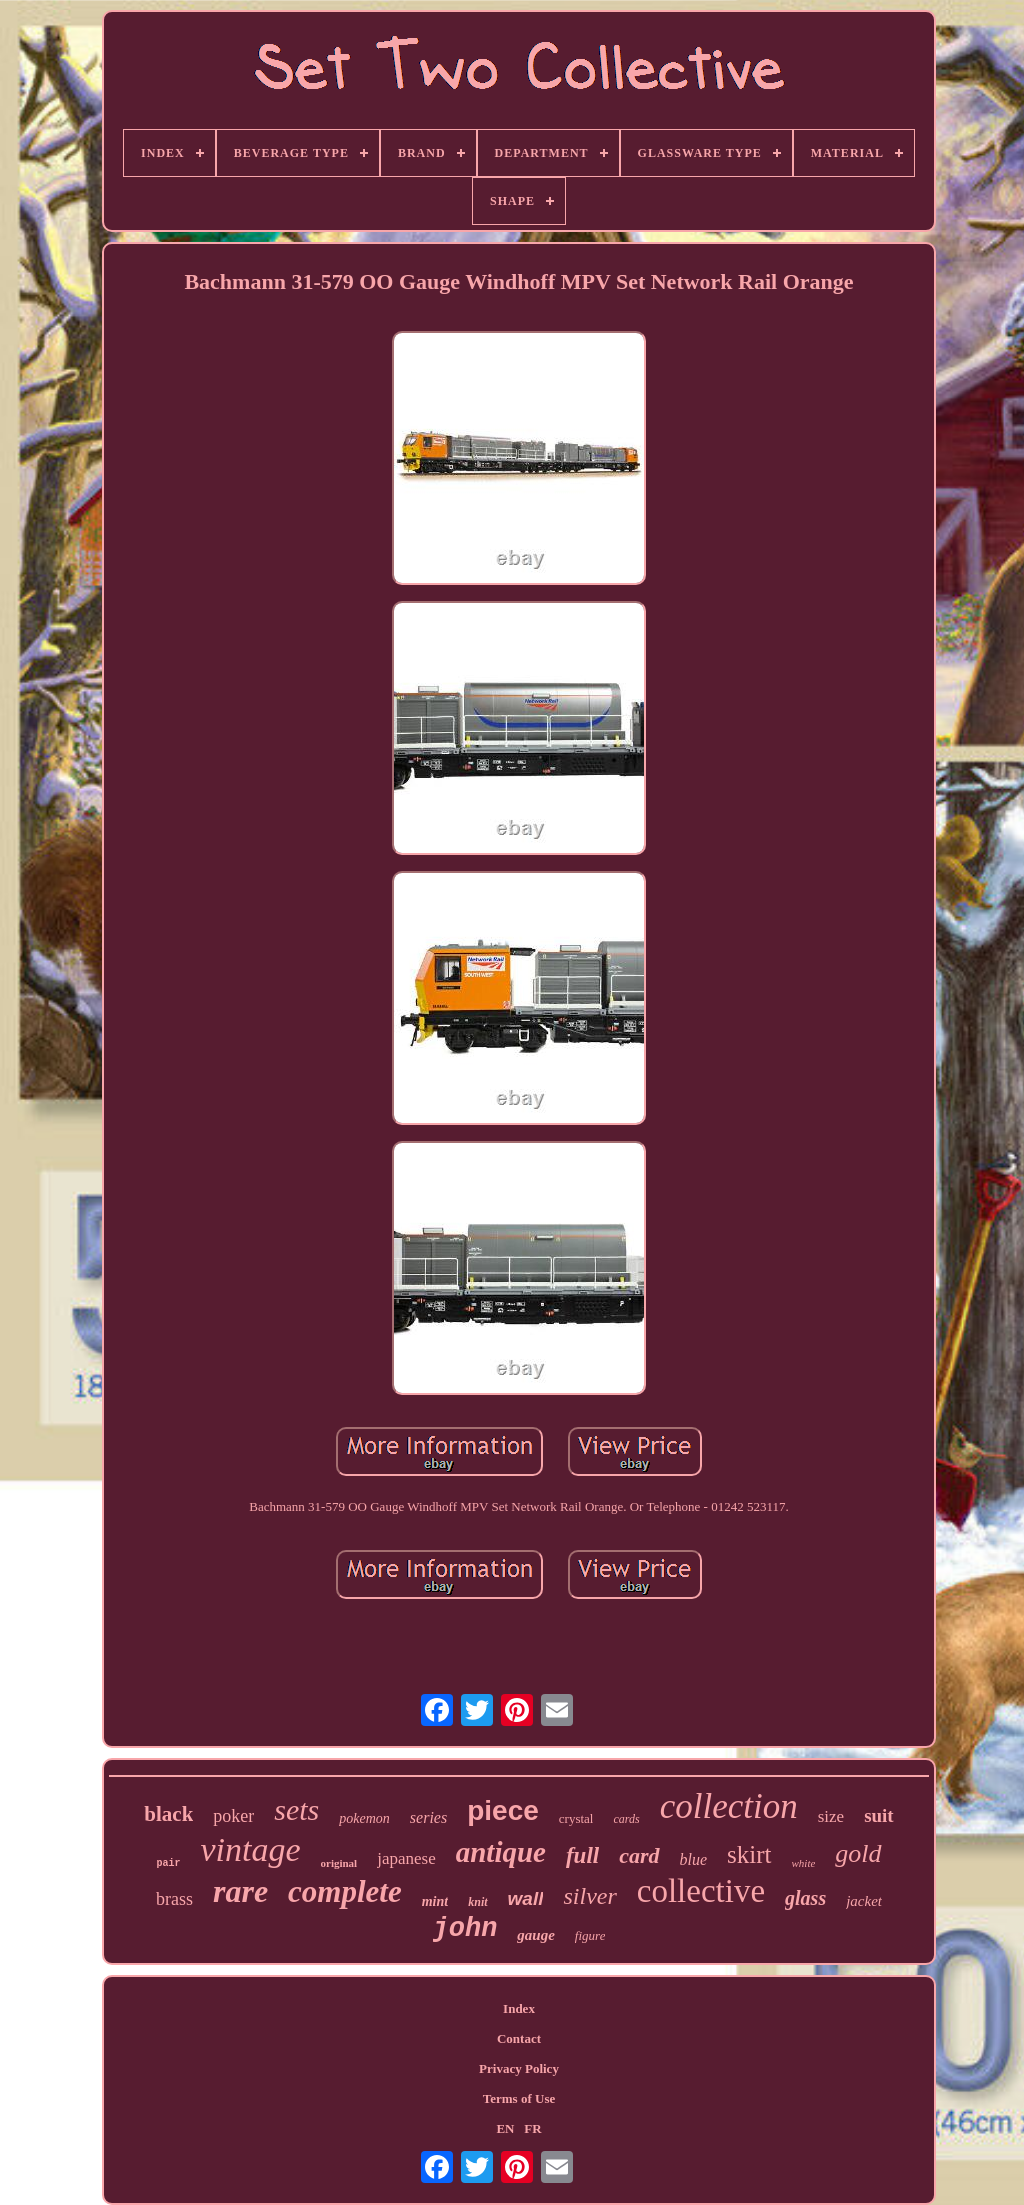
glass (805, 1898)
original (339, 1863)
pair (168, 1863)
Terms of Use (519, 2098)
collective (701, 1891)
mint (435, 1901)
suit (879, 1815)
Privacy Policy (519, 2068)
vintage (250, 1849)
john (465, 1929)
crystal (576, 1818)
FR (532, 2128)
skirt (749, 1854)
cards (626, 1819)
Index (519, 2008)
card (639, 1855)
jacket (864, 1901)
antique (501, 1852)
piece (503, 1810)
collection (729, 1806)
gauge (536, 1935)
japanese (406, 1858)
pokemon (364, 1818)
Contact (519, 2038)
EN (505, 2128)
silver (589, 1896)
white (804, 1863)
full (582, 1855)
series (428, 1817)
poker (233, 1816)
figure (590, 1935)
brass (174, 1899)
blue (694, 1859)
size (831, 1816)
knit (477, 1902)
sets (296, 1809)
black (168, 1814)
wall (526, 1898)
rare (240, 1891)
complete (345, 1891)
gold (858, 1853)
